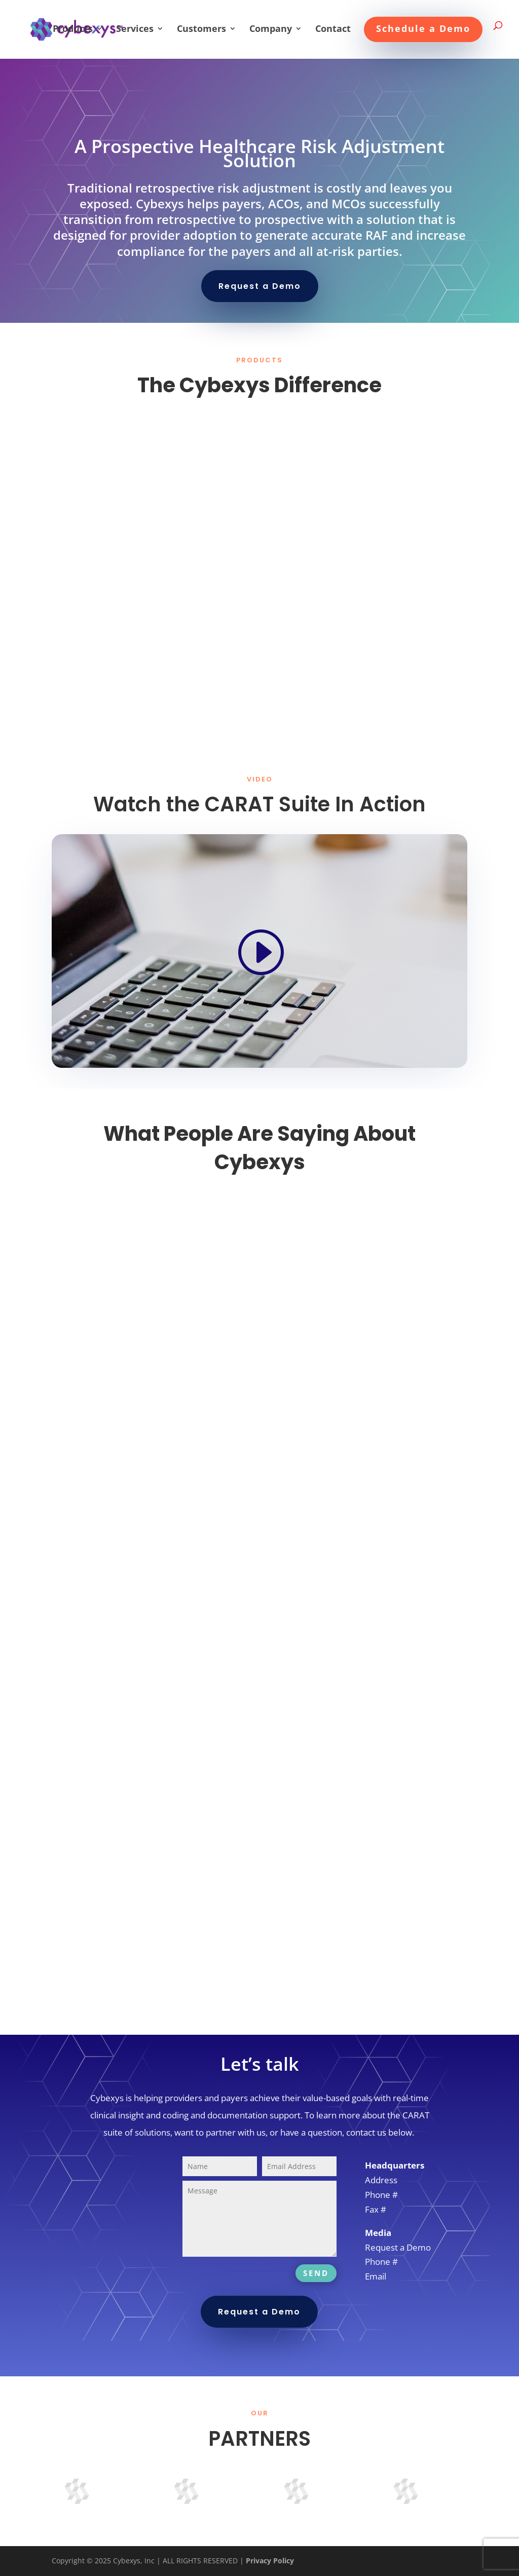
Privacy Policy (270, 2560)
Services (135, 29)
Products (73, 29)
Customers (201, 29)
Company (270, 29)
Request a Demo (259, 286)
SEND (316, 2273)
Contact (333, 29)
